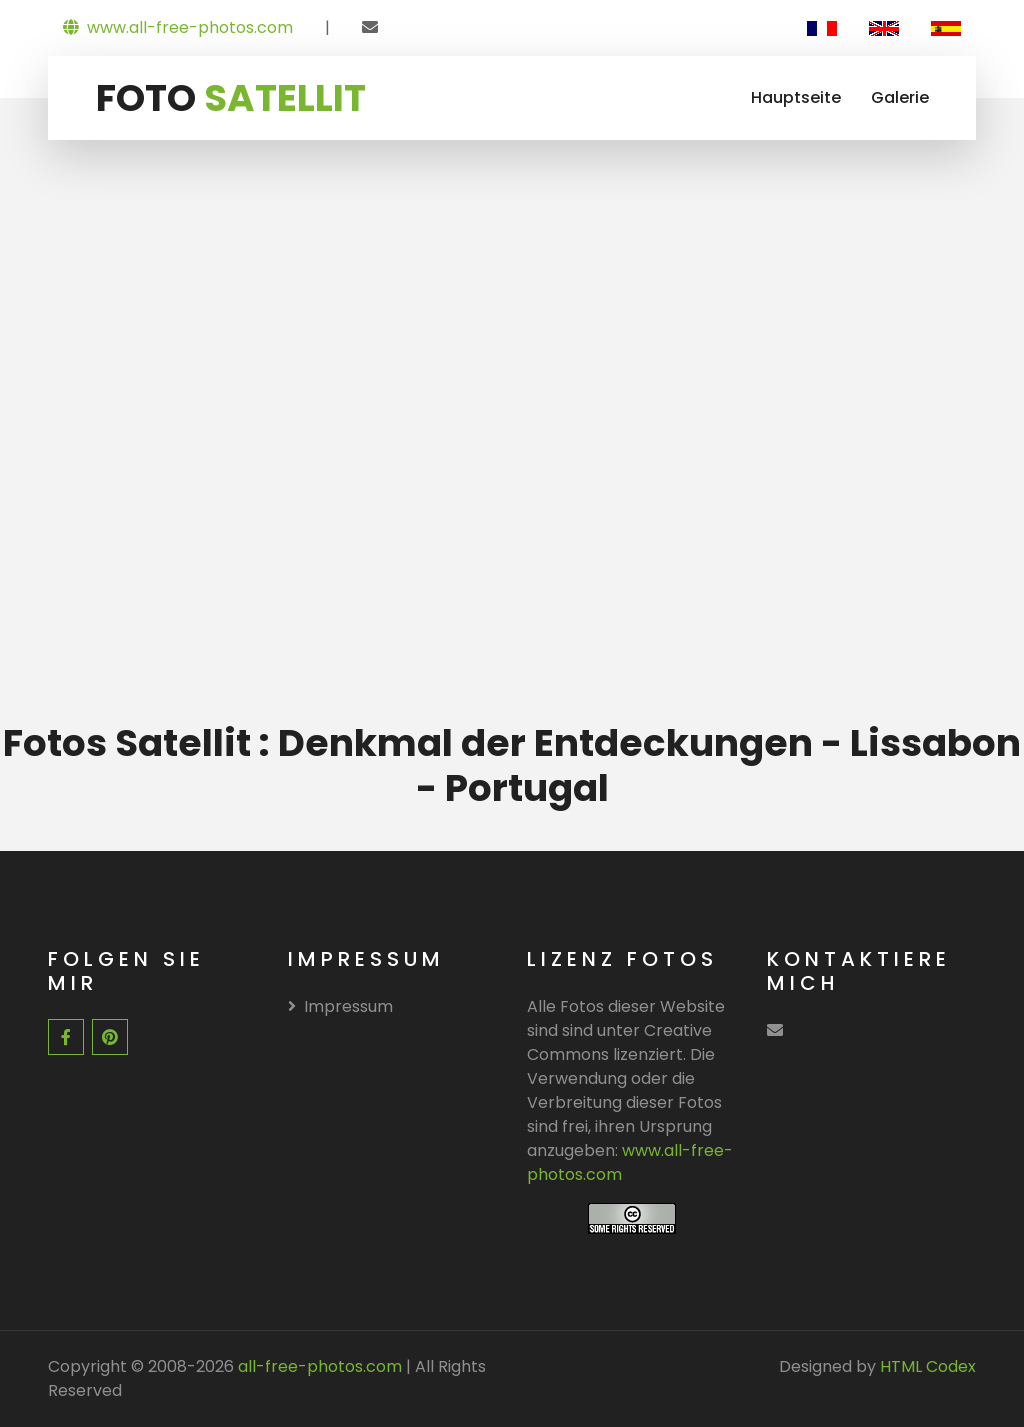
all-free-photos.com (318, 1366)
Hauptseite (796, 97)
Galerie (900, 97)
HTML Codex (928, 1366)
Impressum (340, 1006)
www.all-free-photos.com (178, 27)
